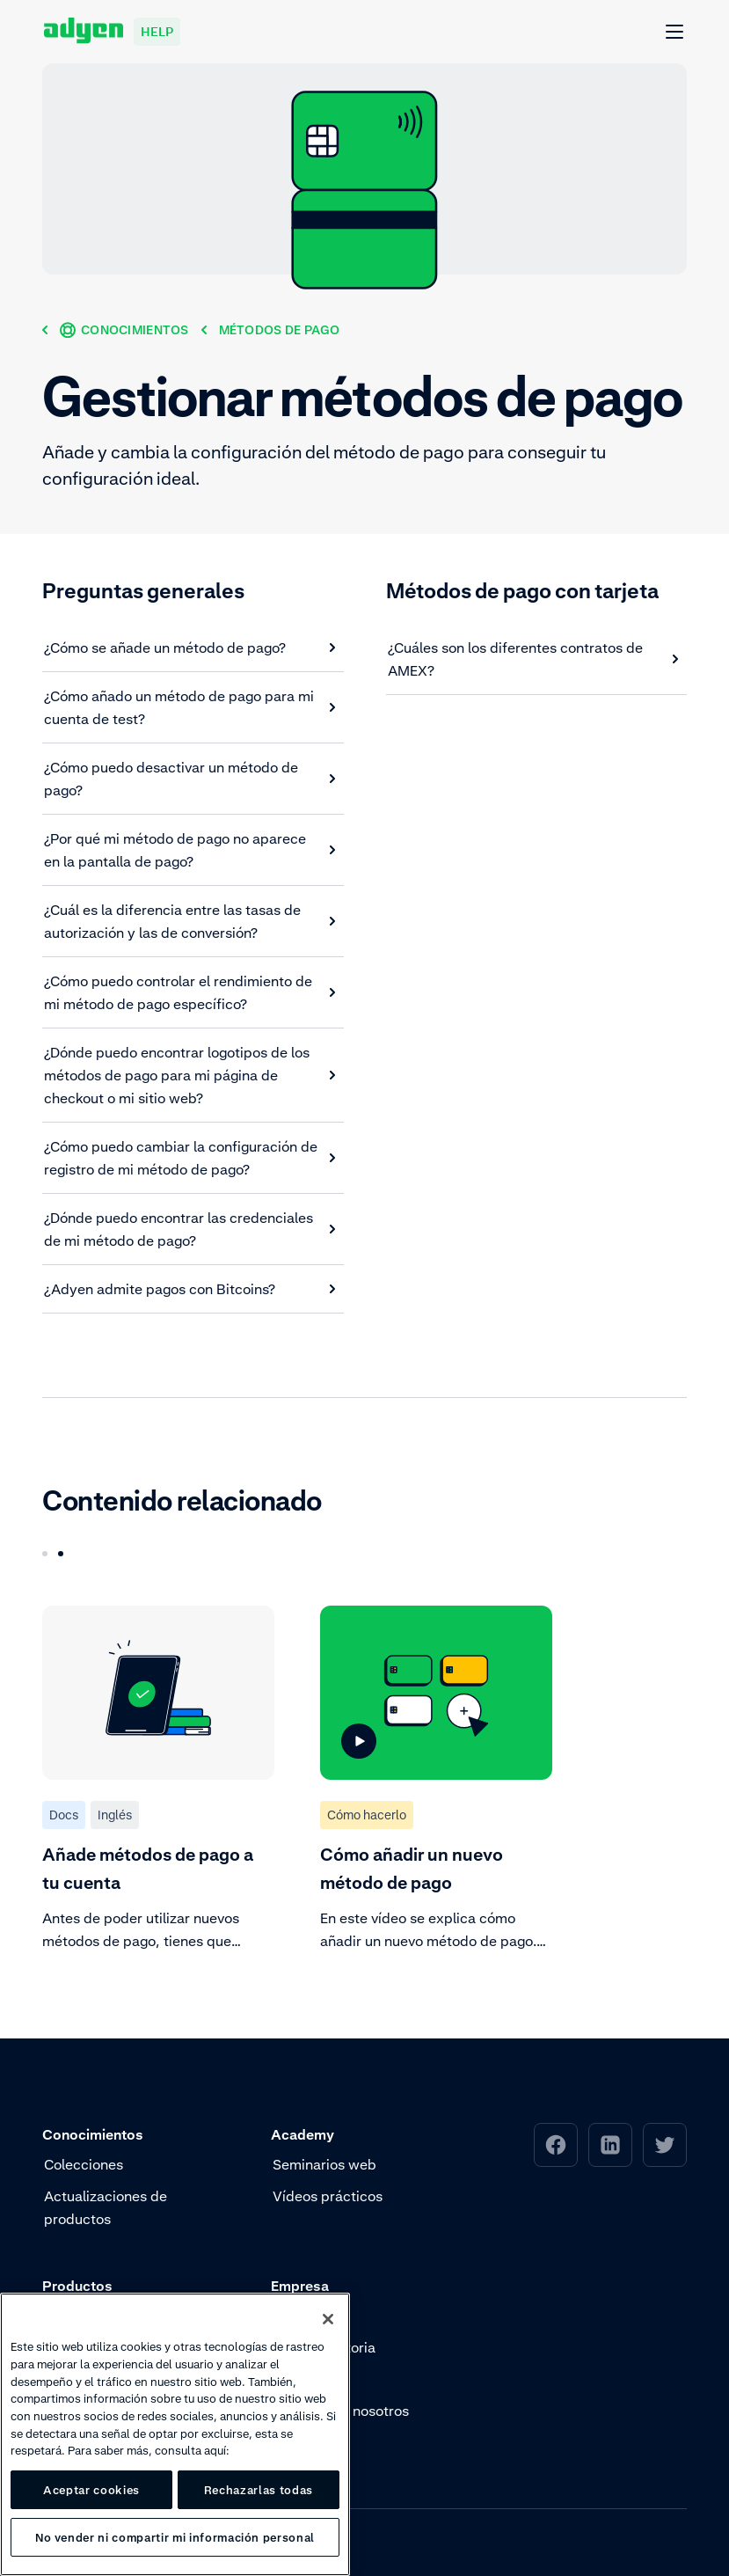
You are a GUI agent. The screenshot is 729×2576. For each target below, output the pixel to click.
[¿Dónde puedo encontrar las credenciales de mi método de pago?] (190, 1229)
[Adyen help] (112, 32)
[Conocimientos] (124, 329)
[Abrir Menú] (675, 33)
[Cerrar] (328, 2319)
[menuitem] (556, 2145)
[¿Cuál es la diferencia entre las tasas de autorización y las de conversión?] (190, 921)
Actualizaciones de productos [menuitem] (105, 2207)
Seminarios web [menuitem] (324, 2164)
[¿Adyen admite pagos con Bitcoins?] (190, 1289)
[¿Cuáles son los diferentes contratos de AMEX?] (534, 659)
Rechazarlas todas (258, 2490)
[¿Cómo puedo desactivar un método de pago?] (190, 778)
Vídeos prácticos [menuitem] (328, 2196)
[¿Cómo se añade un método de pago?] (190, 647)
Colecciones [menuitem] (83, 2164)
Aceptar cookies (91, 2490)
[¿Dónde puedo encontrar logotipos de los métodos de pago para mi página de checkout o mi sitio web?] (190, 1075)
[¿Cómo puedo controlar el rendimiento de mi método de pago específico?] (190, 992)
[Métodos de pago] (279, 329)
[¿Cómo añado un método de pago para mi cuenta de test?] (190, 707)
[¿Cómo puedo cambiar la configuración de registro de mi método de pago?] (190, 1157)
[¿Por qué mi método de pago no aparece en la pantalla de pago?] (190, 850)
